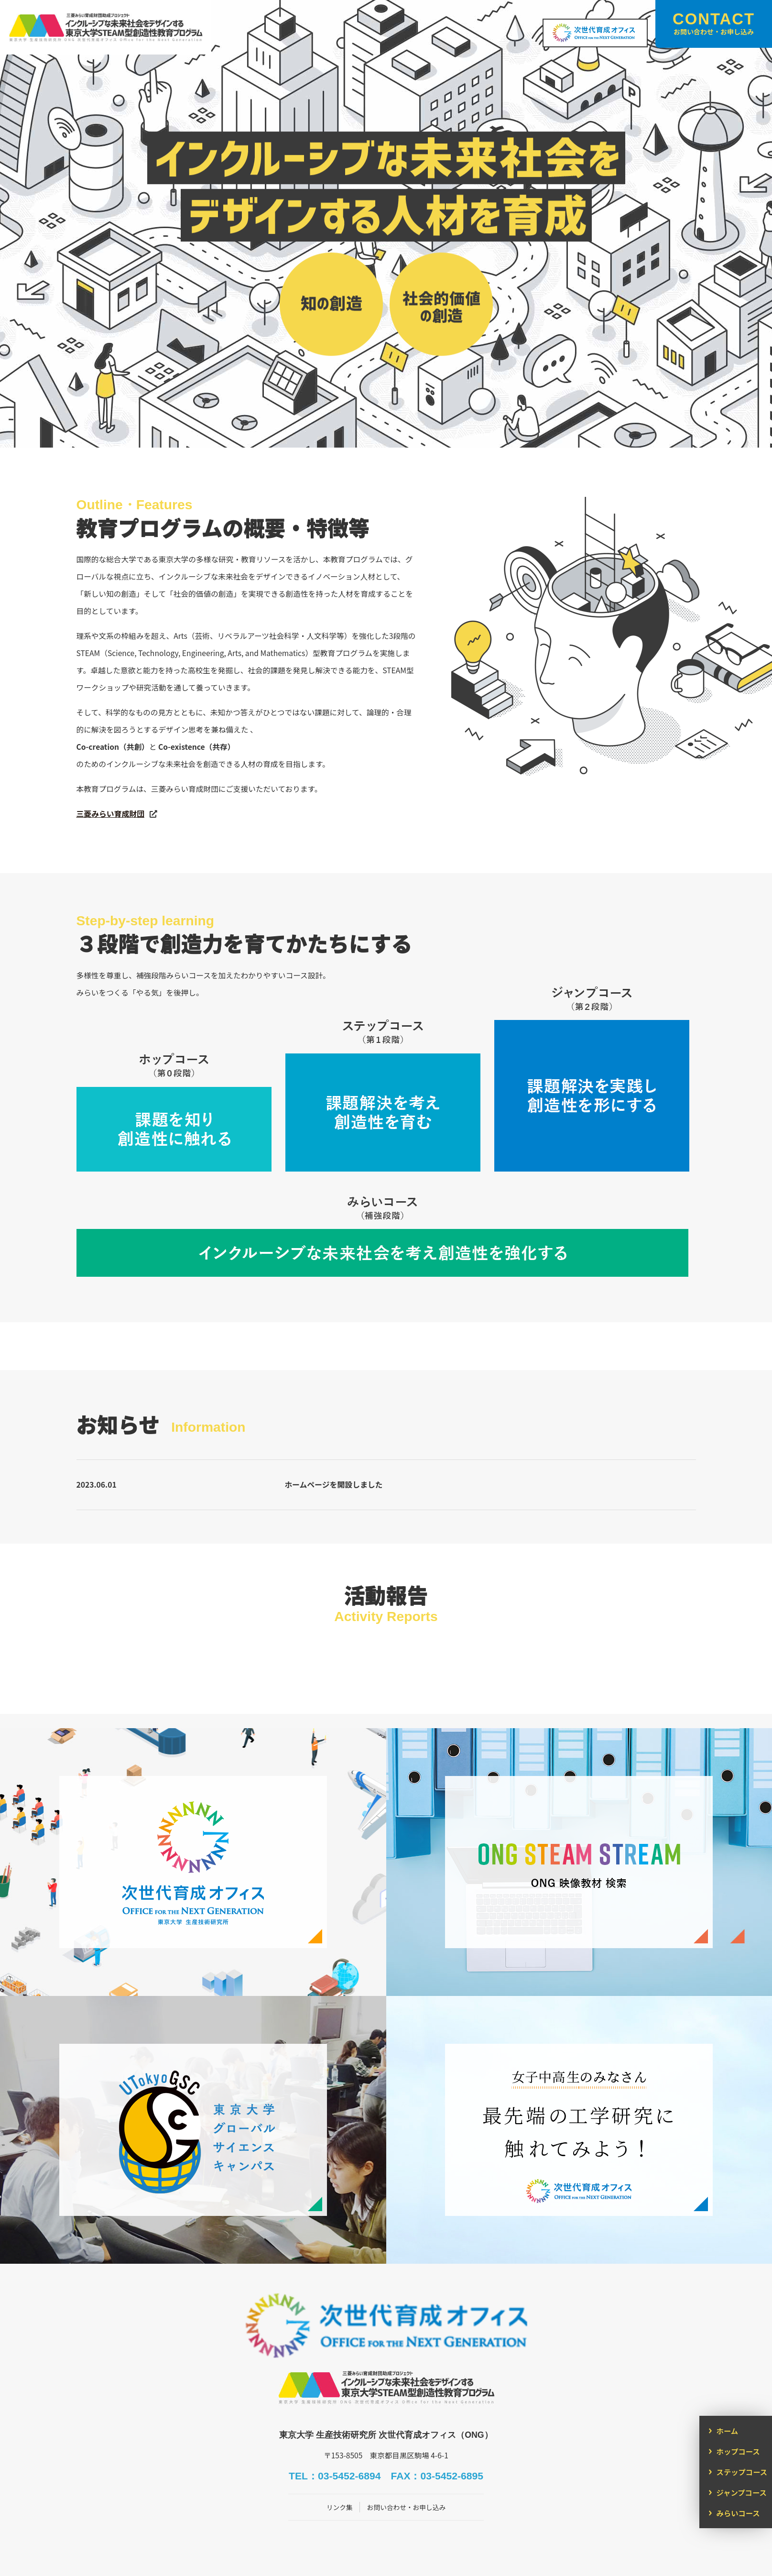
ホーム (727, 2430)
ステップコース (742, 2471)
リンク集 (337, 2474)
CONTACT (714, 23)
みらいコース (738, 2513)
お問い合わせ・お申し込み (407, 2474)
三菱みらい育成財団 (110, 813)
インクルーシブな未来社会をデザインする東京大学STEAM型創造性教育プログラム (138, 32)
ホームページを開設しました (334, 1484)
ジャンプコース (742, 2492)
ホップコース (738, 2451)
